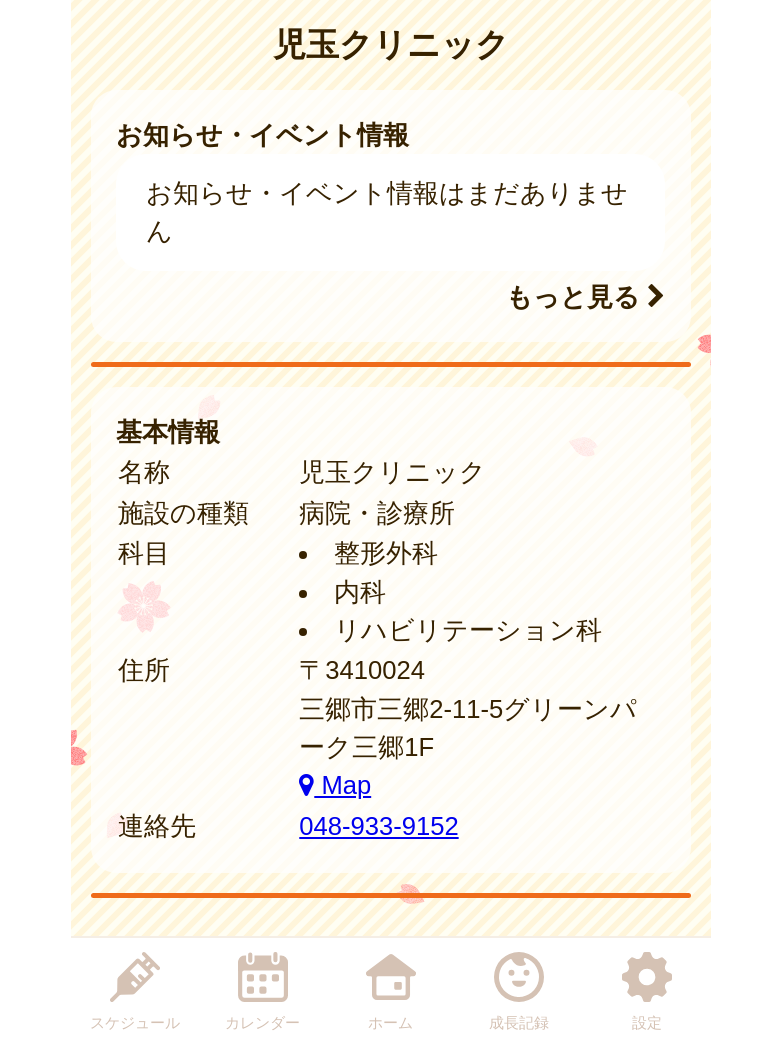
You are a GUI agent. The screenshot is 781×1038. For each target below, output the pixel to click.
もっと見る (585, 297)
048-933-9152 (378, 826)
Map (335, 785)
